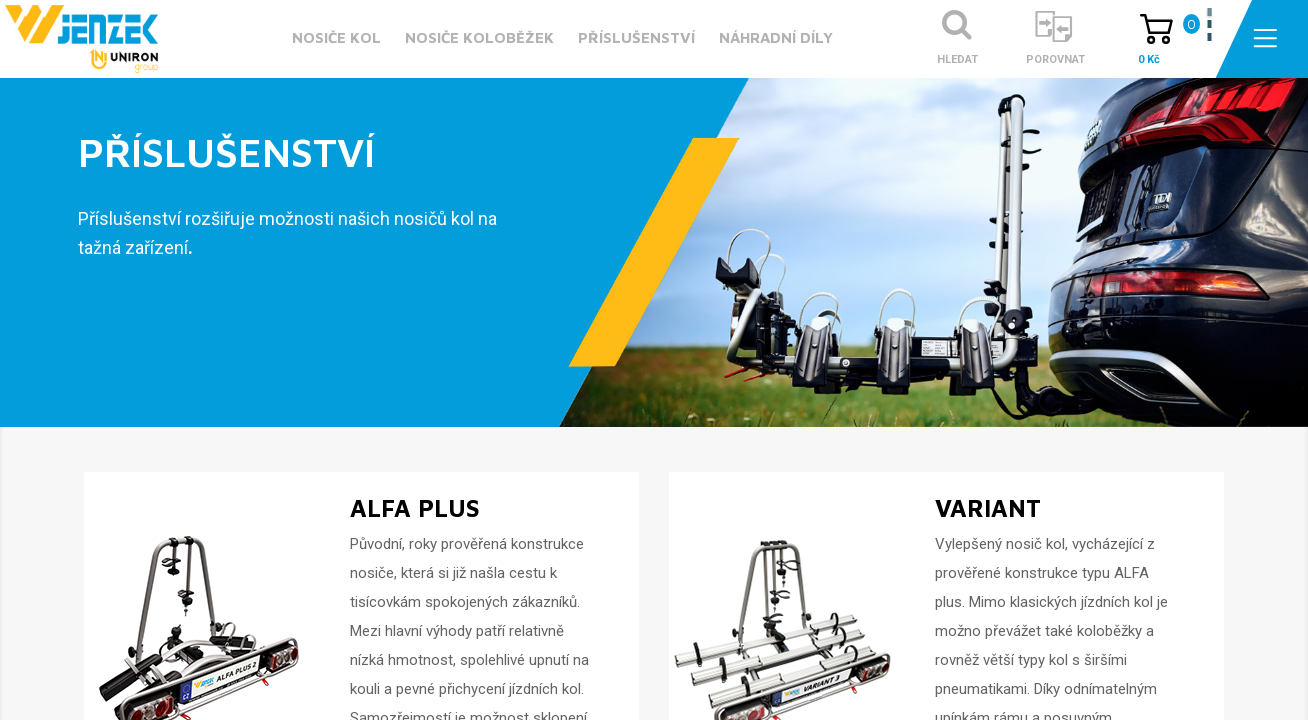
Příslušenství (636, 37)
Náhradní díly (776, 37)
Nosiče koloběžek (479, 37)
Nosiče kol (336, 37)
